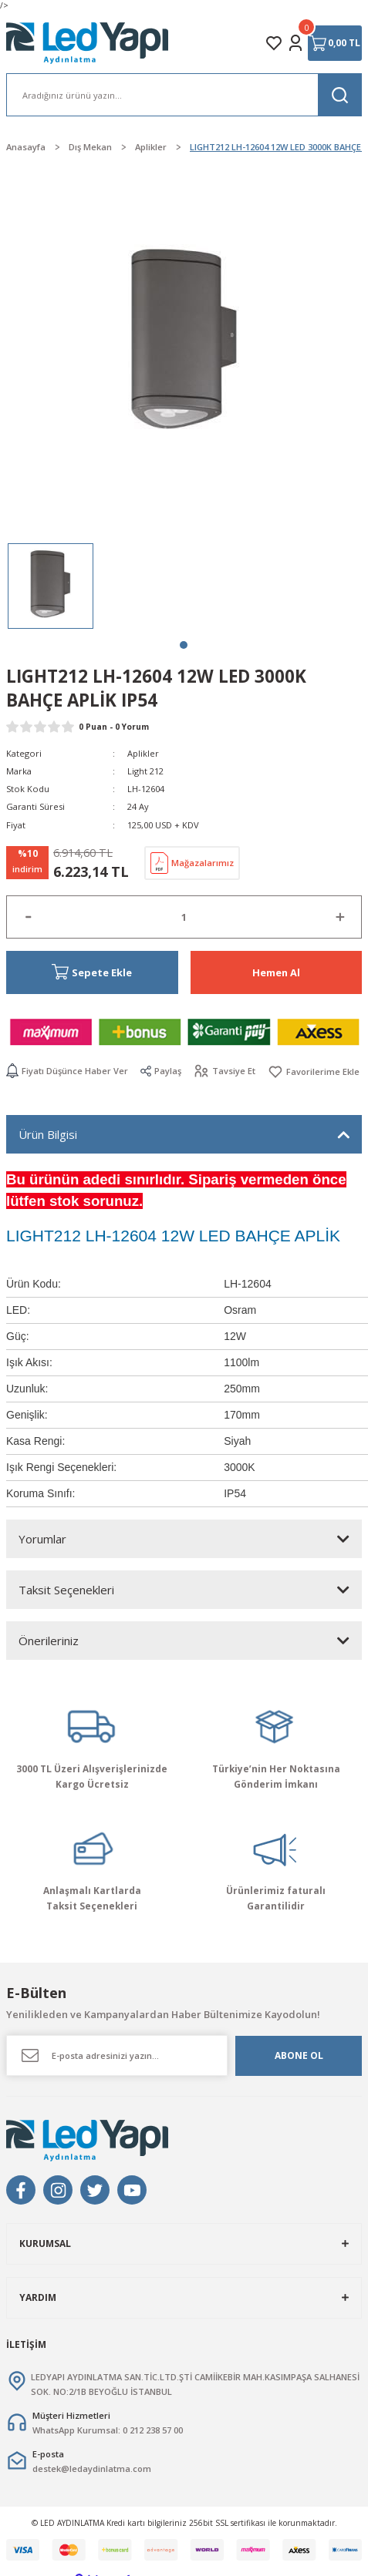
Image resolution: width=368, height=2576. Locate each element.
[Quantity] (184, 917)
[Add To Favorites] (314, 1071)
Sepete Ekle (92, 972)
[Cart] (335, 43)
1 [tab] (183, 645)
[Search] (184, 94)
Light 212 (145, 771)
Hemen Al (276, 972)
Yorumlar (42, 1539)
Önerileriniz (49, 1640)
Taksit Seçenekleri (66, 1589)
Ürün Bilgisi (48, 1134)
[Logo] (88, 43)
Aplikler (143, 753)
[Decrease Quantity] (28, 917)
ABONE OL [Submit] (299, 2055)
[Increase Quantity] (340, 917)
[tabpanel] (50, 586)
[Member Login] (295, 43)
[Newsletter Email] (117, 2055)
